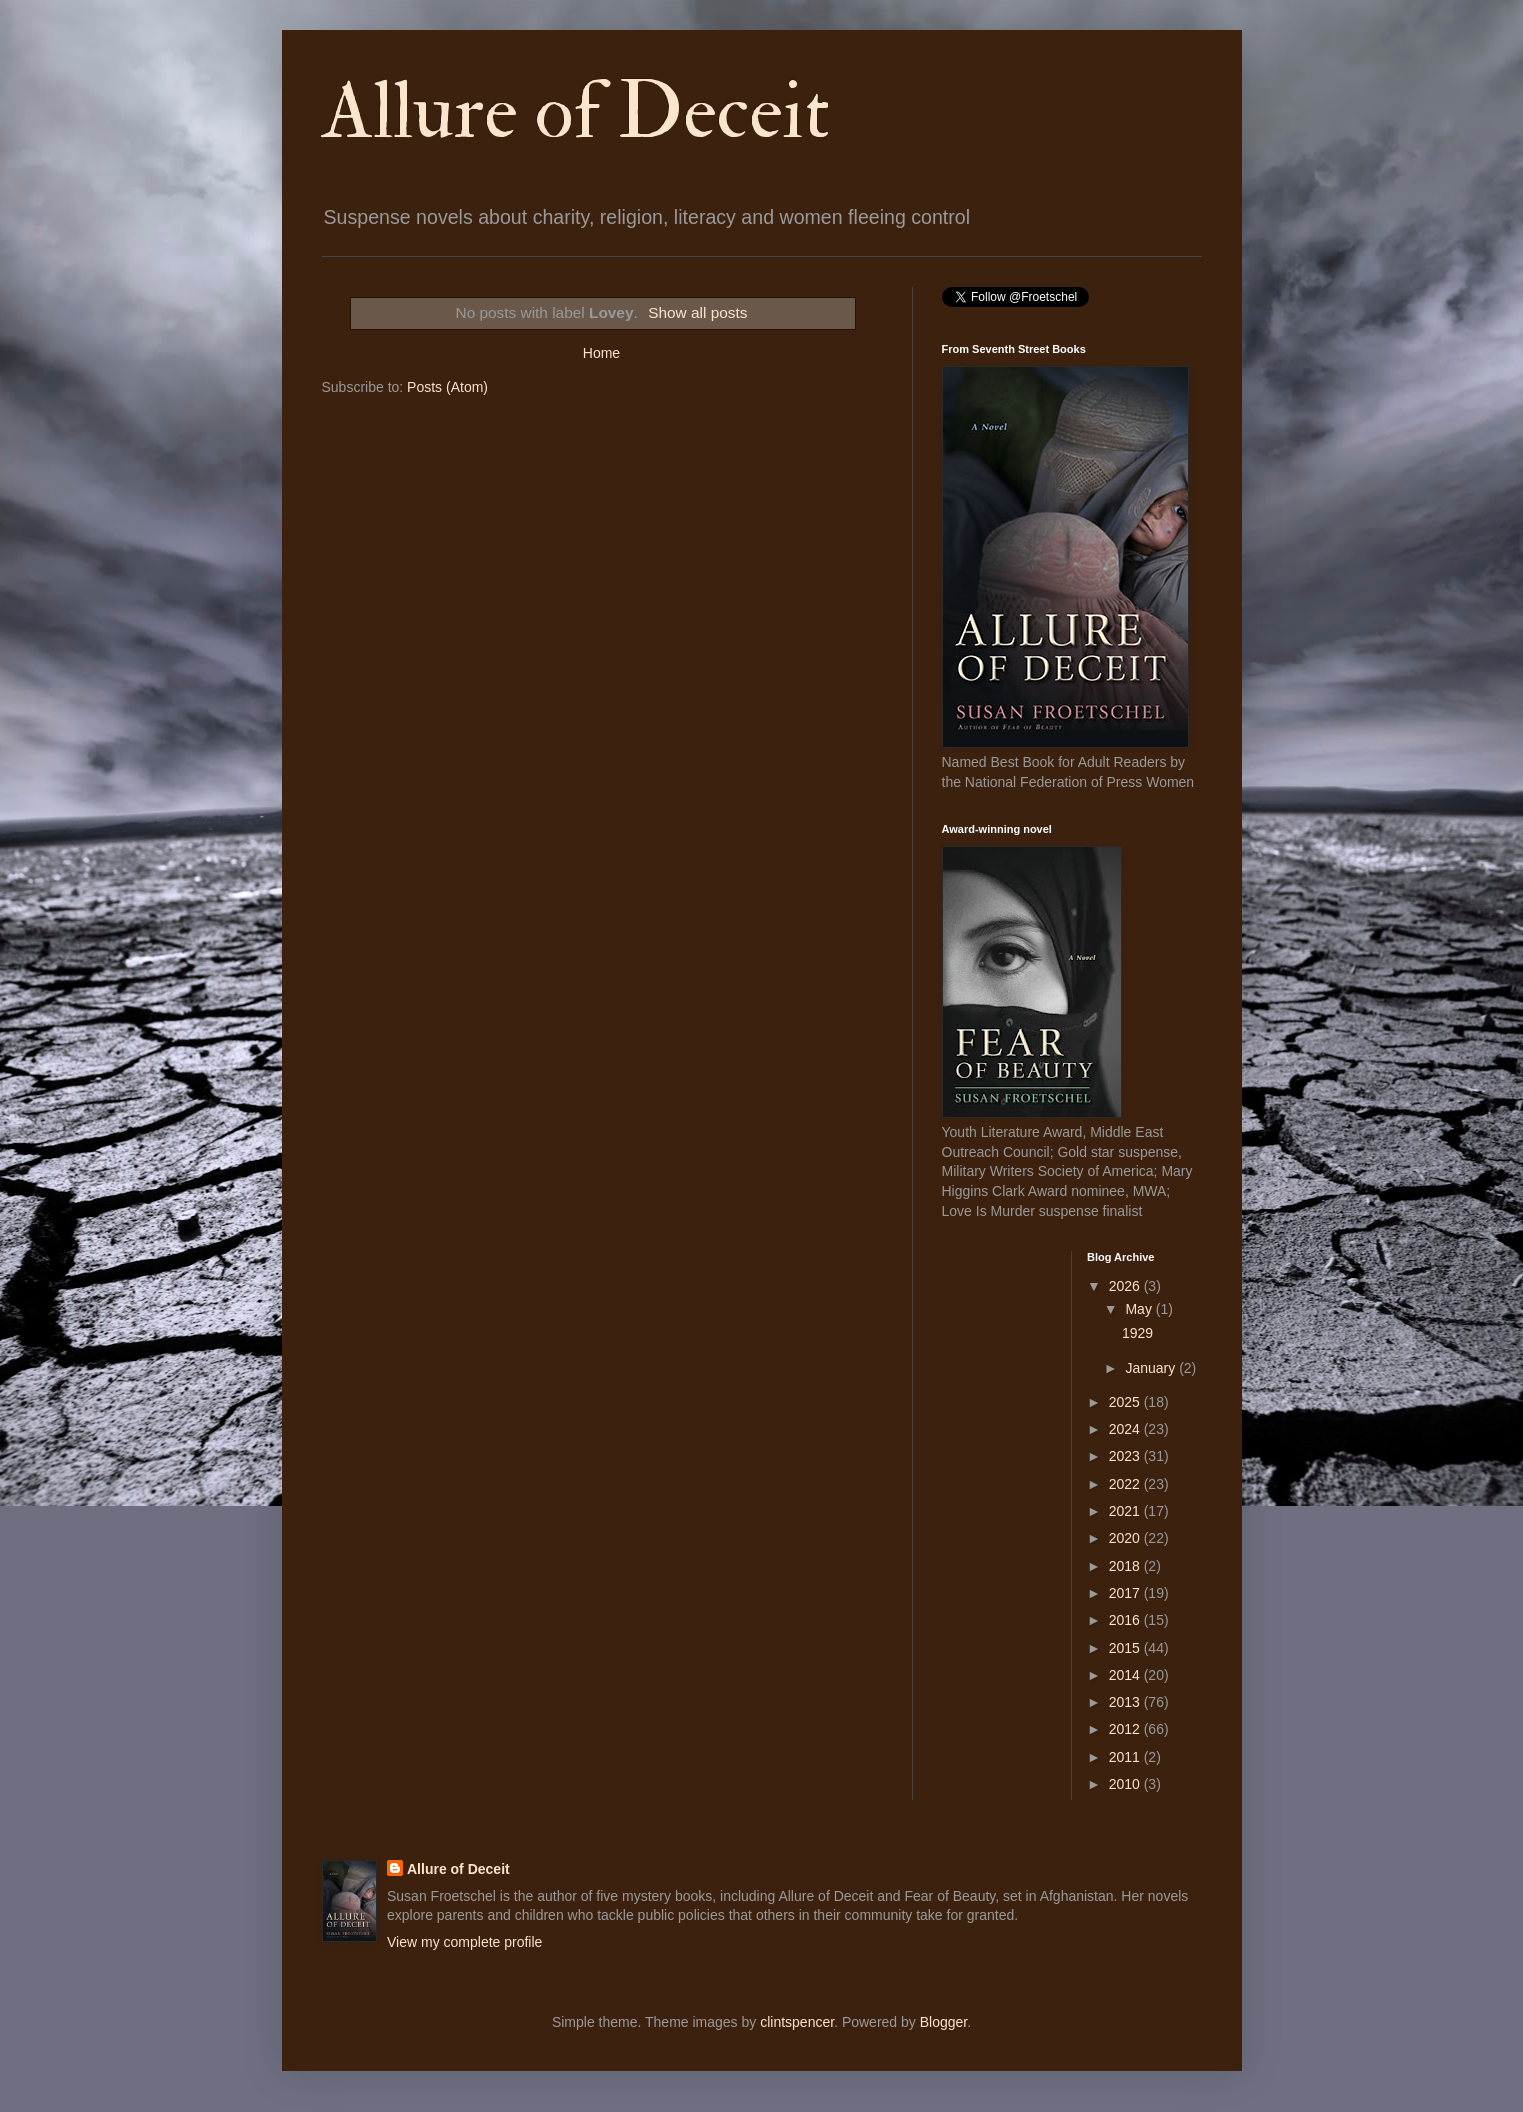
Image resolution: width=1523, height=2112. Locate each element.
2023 (1126, 1456)
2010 (1126, 1784)
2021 (1126, 1511)
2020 (1126, 1538)
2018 (1126, 1566)
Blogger (943, 2022)
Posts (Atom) (447, 387)
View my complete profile (464, 1942)
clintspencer (797, 2022)
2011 (1126, 1757)
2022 (1126, 1484)
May (1140, 1309)
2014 (1126, 1675)
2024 (1126, 1429)
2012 (1126, 1729)
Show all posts (697, 312)
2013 (1126, 1702)
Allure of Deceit (576, 112)
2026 (1126, 1286)
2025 (1126, 1402)
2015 (1126, 1648)
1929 (1137, 1333)
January (1152, 1368)
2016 (1126, 1620)
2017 (1126, 1593)
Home (601, 353)
